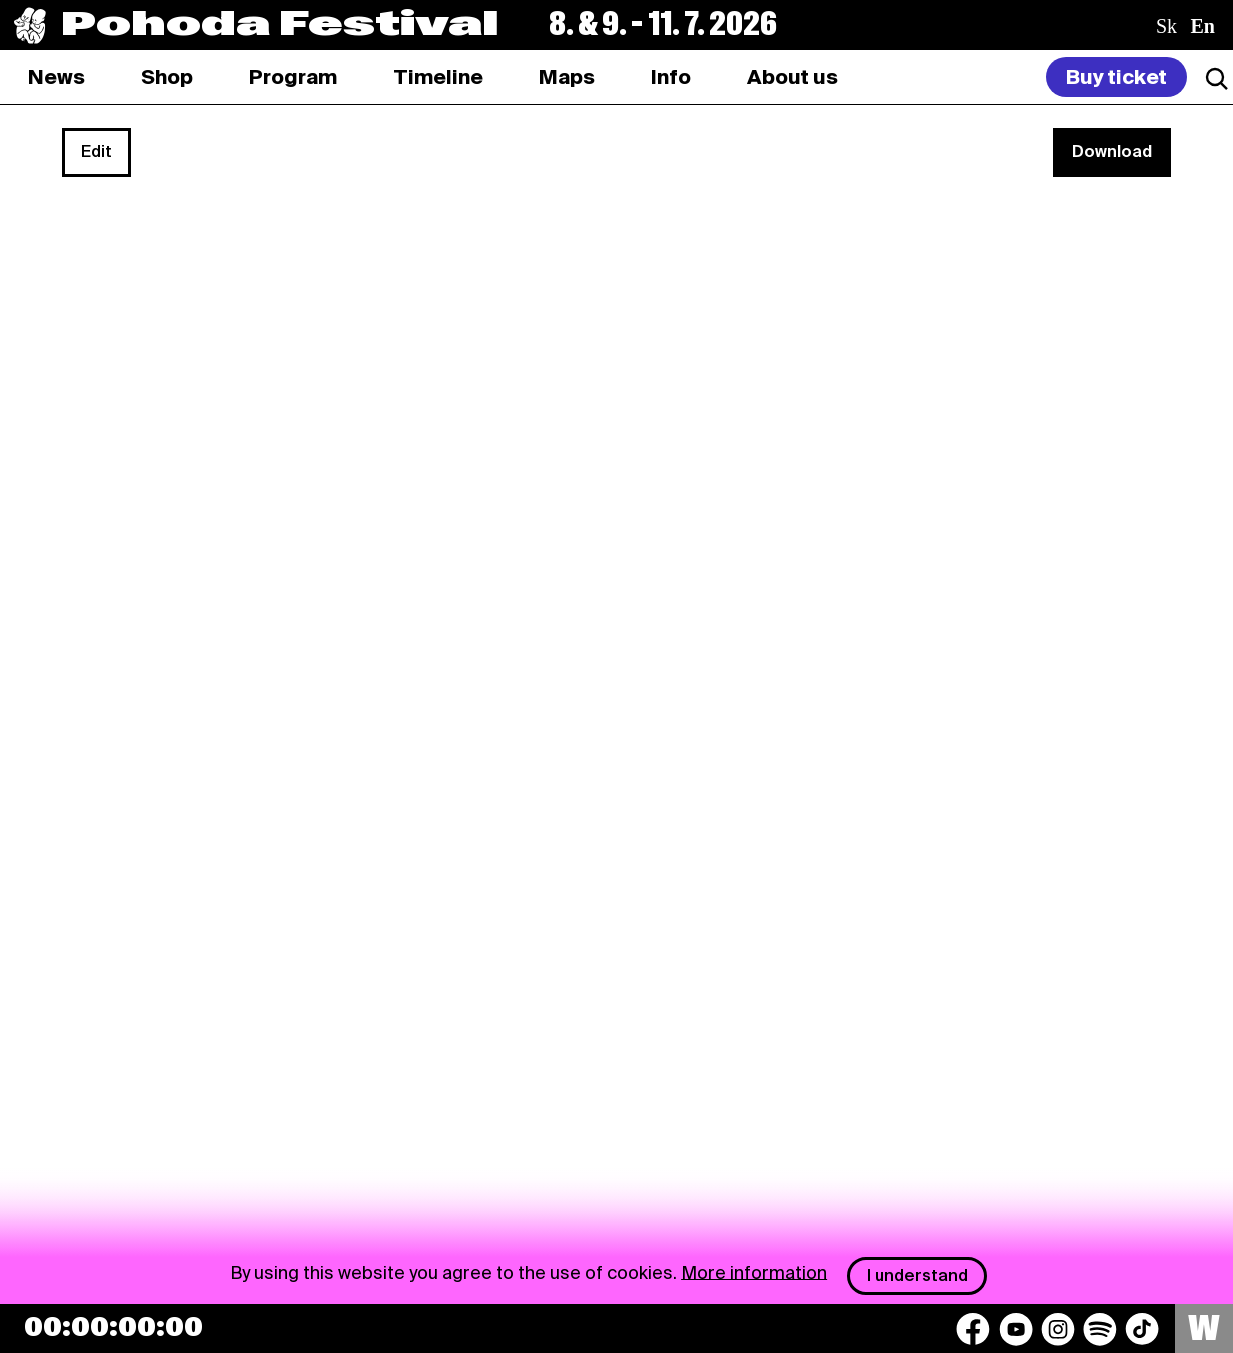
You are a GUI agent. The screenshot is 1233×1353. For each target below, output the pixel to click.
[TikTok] (1142, 1329)
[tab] (167, 77)
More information (754, 1271)
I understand (917, 1275)
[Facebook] (973, 1329)
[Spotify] (1100, 1329)
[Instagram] (1058, 1329)
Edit (96, 151)
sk (1166, 26)
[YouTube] (1016, 1329)
